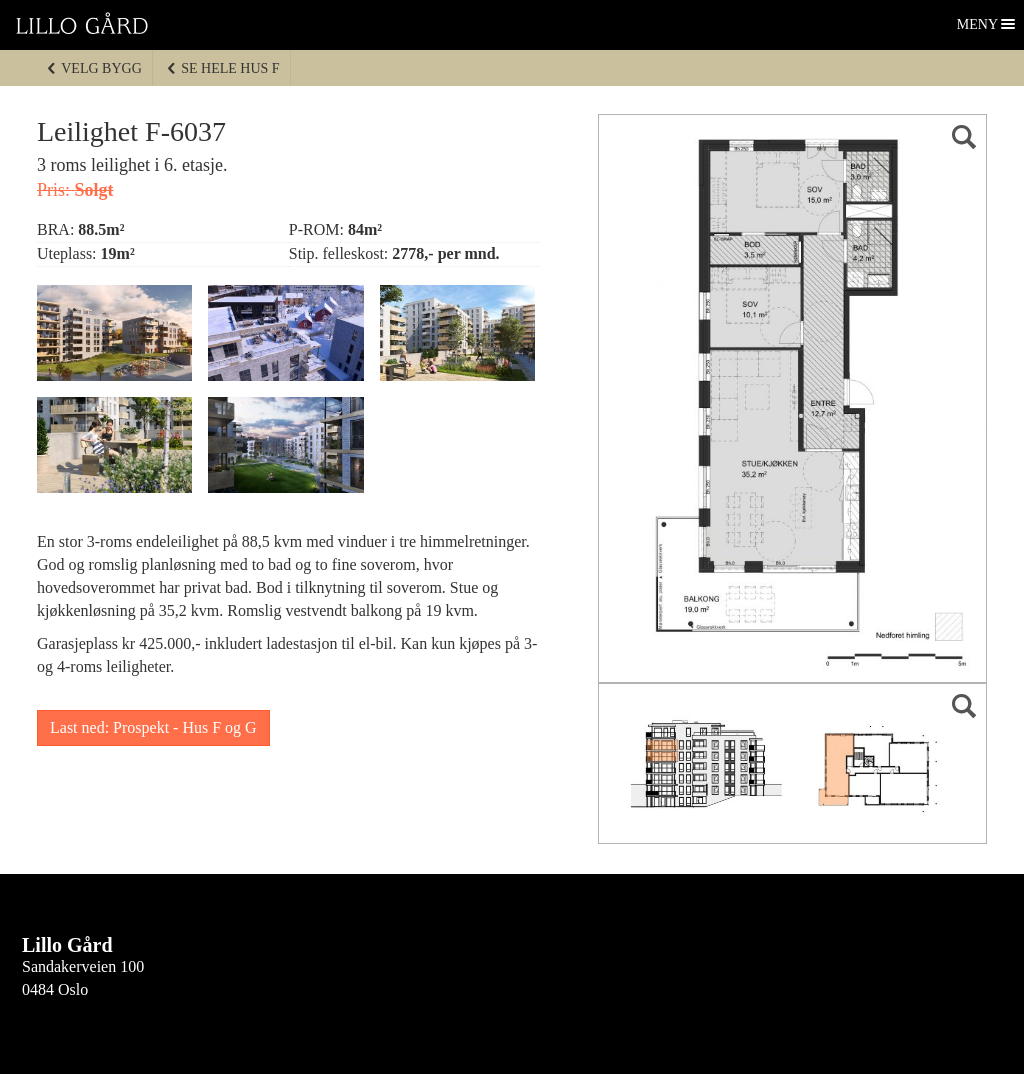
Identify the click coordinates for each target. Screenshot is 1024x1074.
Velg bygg (93, 68)
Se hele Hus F (222, 68)
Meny (979, 24)
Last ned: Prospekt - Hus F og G (153, 727)
